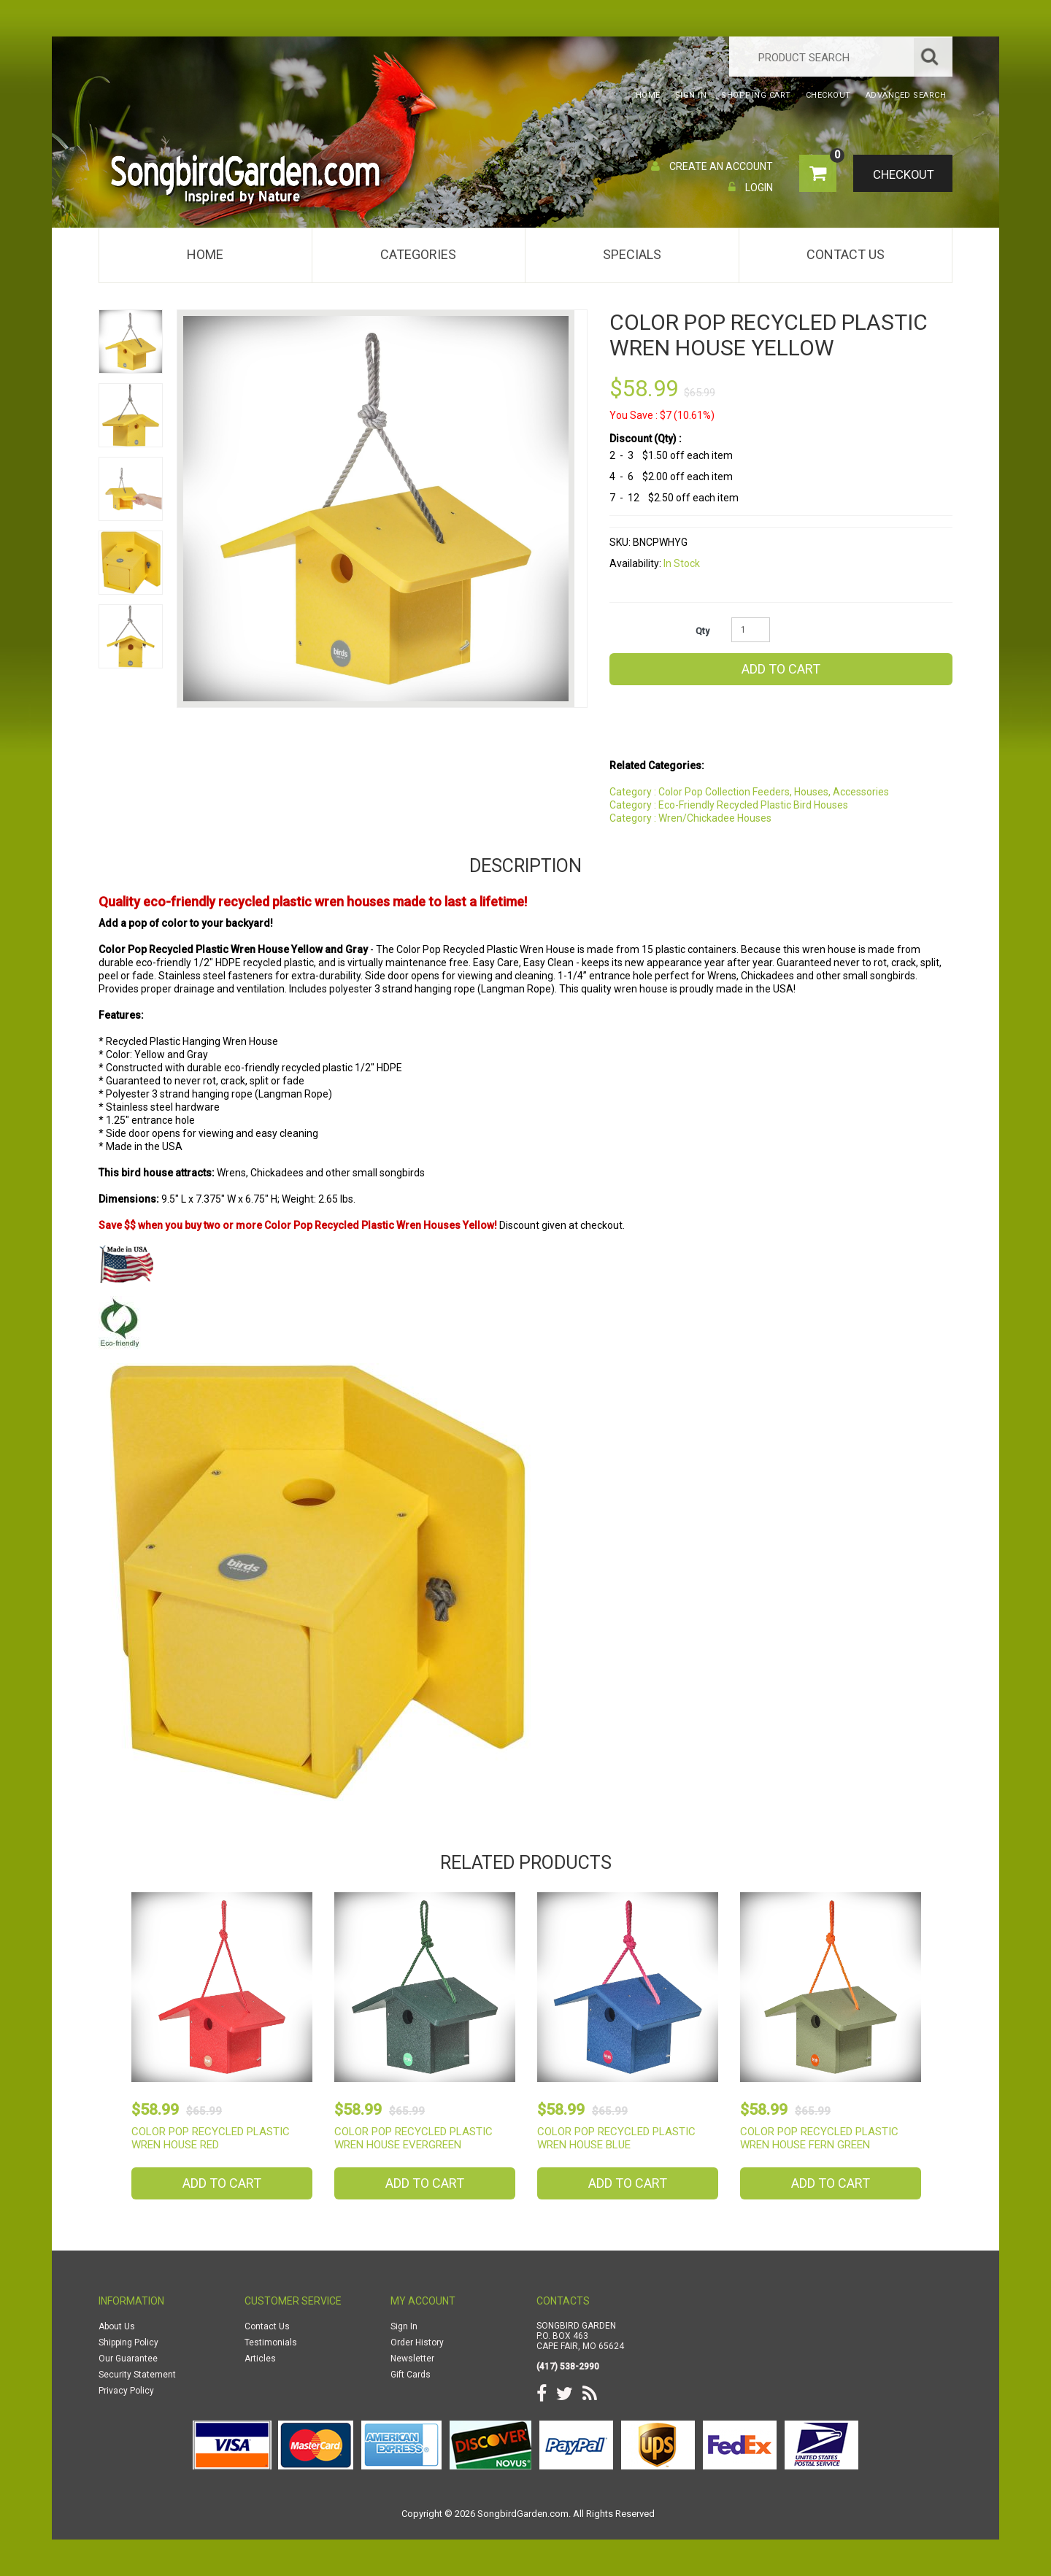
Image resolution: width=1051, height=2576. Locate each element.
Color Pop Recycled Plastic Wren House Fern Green (819, 2138)
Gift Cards (410, 2374)
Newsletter (412, 2358)
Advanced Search (906, 95)
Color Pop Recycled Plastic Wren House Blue (616, 2138)
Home (205, 254)
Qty (702, 631)
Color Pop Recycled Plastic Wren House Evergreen (413, 2138)
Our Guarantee (128, 2358)
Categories (418, 254)
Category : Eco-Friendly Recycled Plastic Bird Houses (728, 805)
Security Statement (137, 2374)
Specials (632, 254)
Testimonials (271, 2342)
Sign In (403, 2326)
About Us (117, 2326)
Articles (260, 2358)
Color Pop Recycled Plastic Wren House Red (210, 2138)
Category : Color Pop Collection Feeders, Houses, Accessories (749, 792)
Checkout (902, 174)
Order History (417, 2342)
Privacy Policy (126, 2391)
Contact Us (845, 254)
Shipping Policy (128, 2342)
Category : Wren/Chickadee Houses (690, 818)
